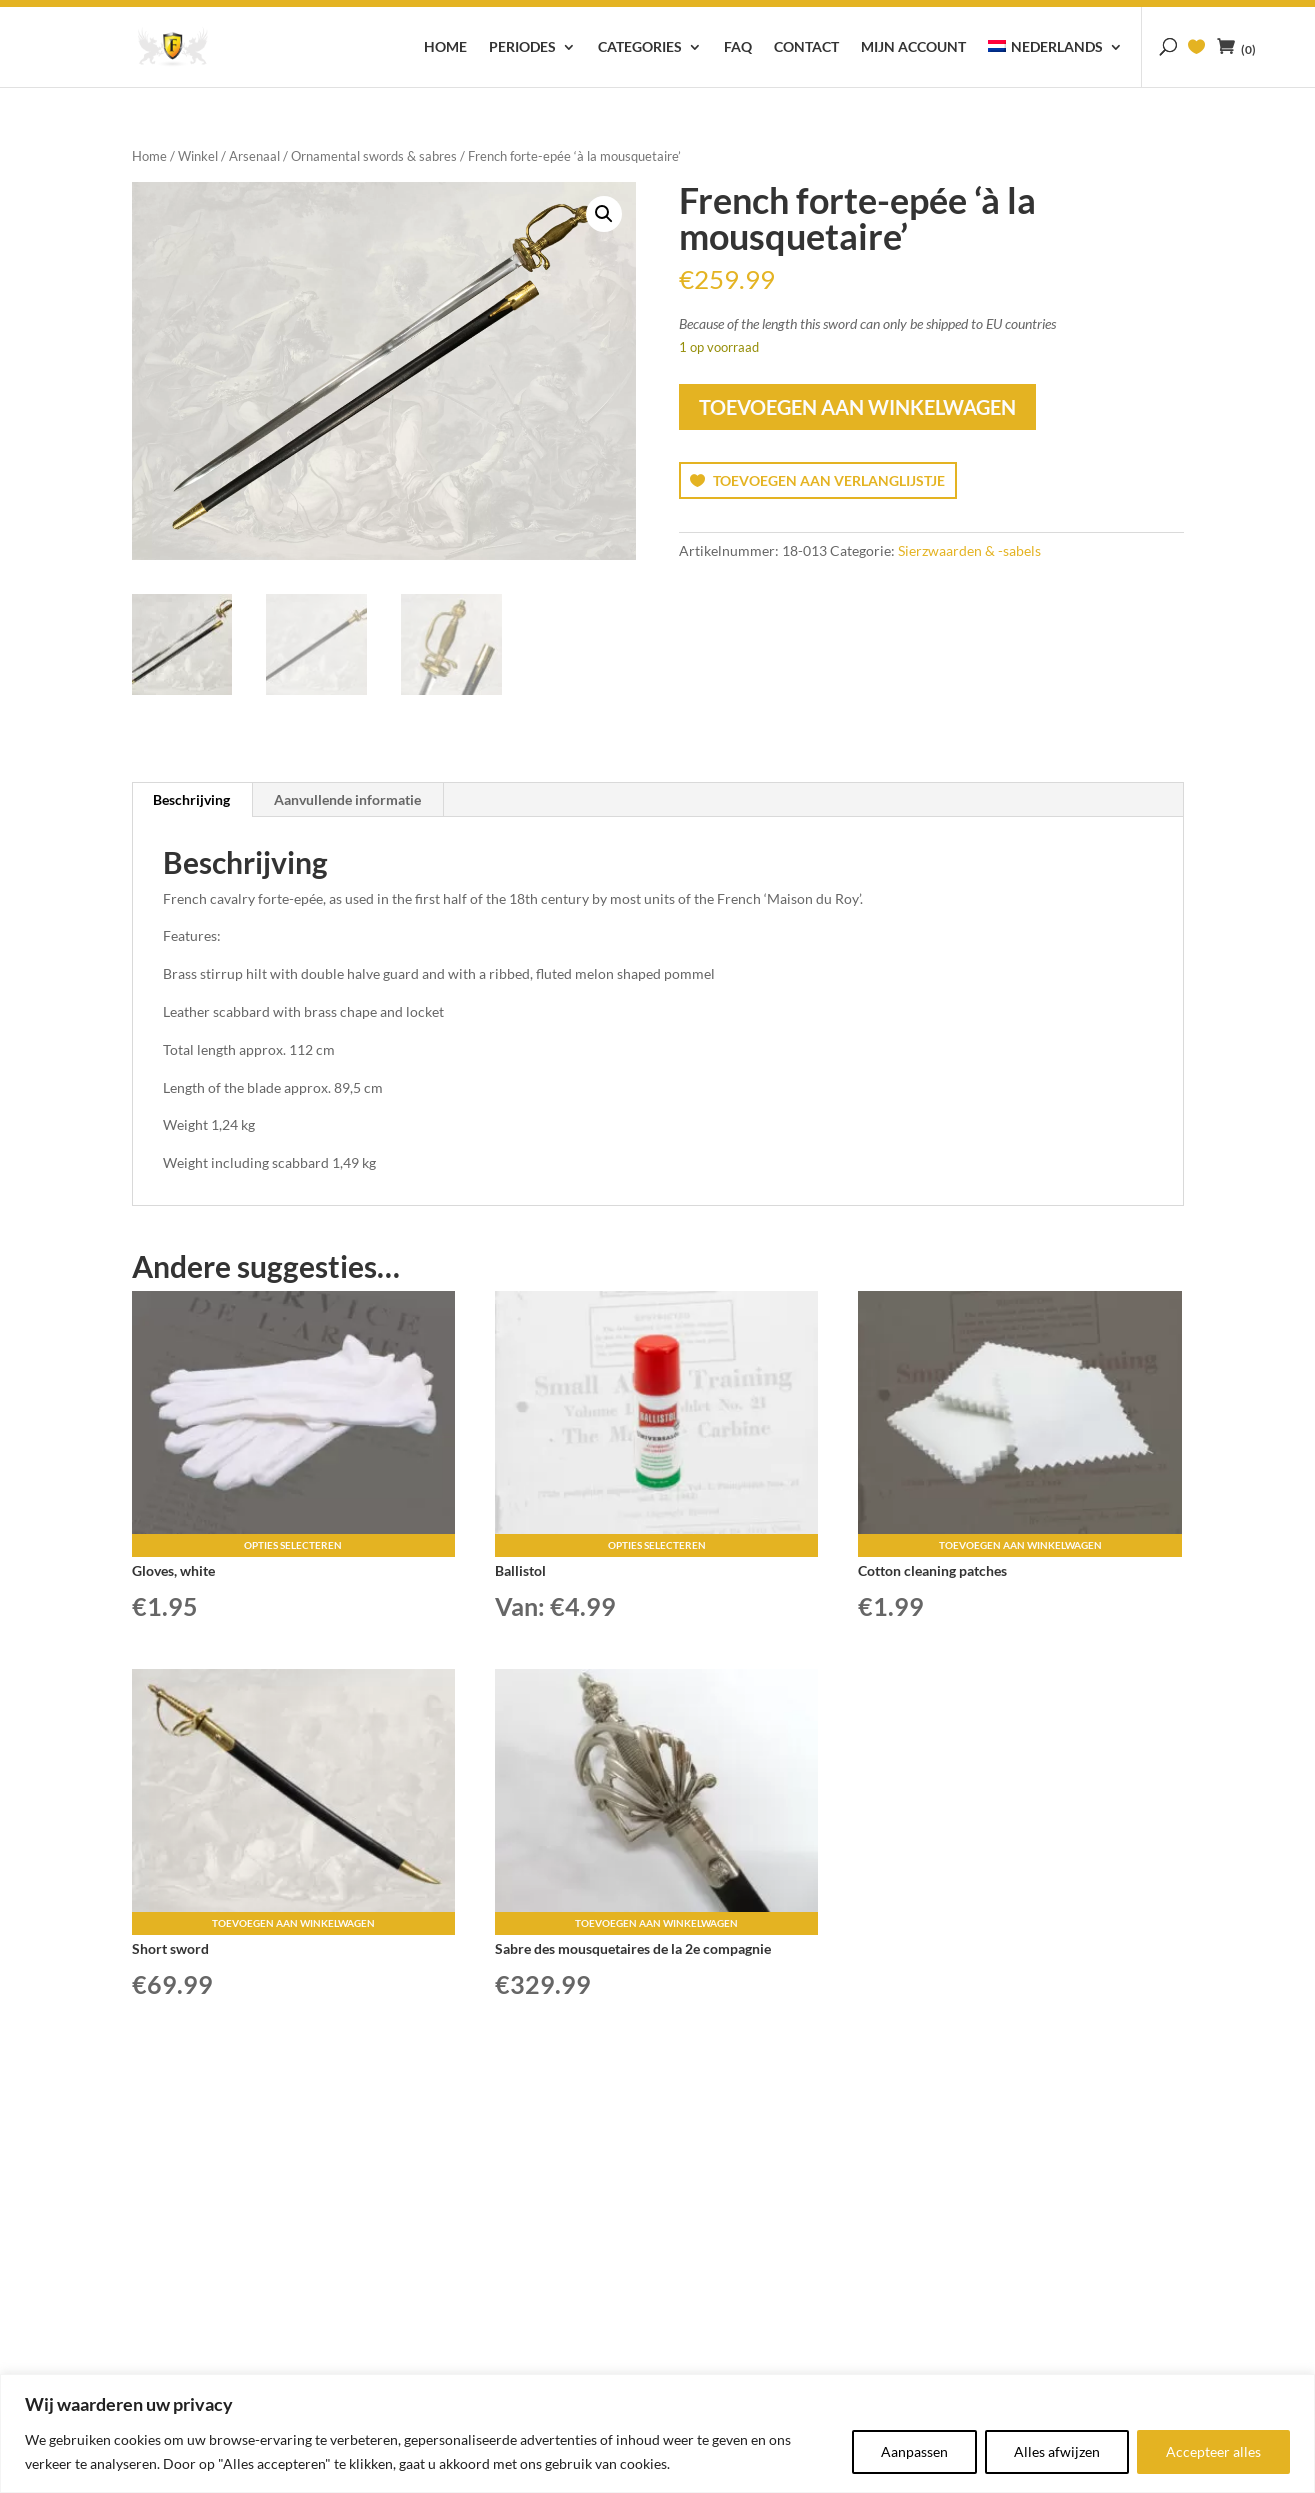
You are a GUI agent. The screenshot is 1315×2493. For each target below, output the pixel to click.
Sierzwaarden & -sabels (969, 550)
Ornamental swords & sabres (374, 156)
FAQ (738, 47)
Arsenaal (254, 156)
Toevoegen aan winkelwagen (857, 407)
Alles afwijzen (1057, 2451)
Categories (640, 47)
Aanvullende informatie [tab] (347, 799)
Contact (806, 47)
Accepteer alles (1213, 2451)
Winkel (198, 156)
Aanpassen (914, 2451)
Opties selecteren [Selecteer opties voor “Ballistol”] (657, 1545)
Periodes (522, 47)
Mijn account (913, 47)
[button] (604, 214)
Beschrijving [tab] (191, 799)
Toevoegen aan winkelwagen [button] (1020, 1545)
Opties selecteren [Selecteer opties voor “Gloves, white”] (293, 1545)
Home (445, 47)
